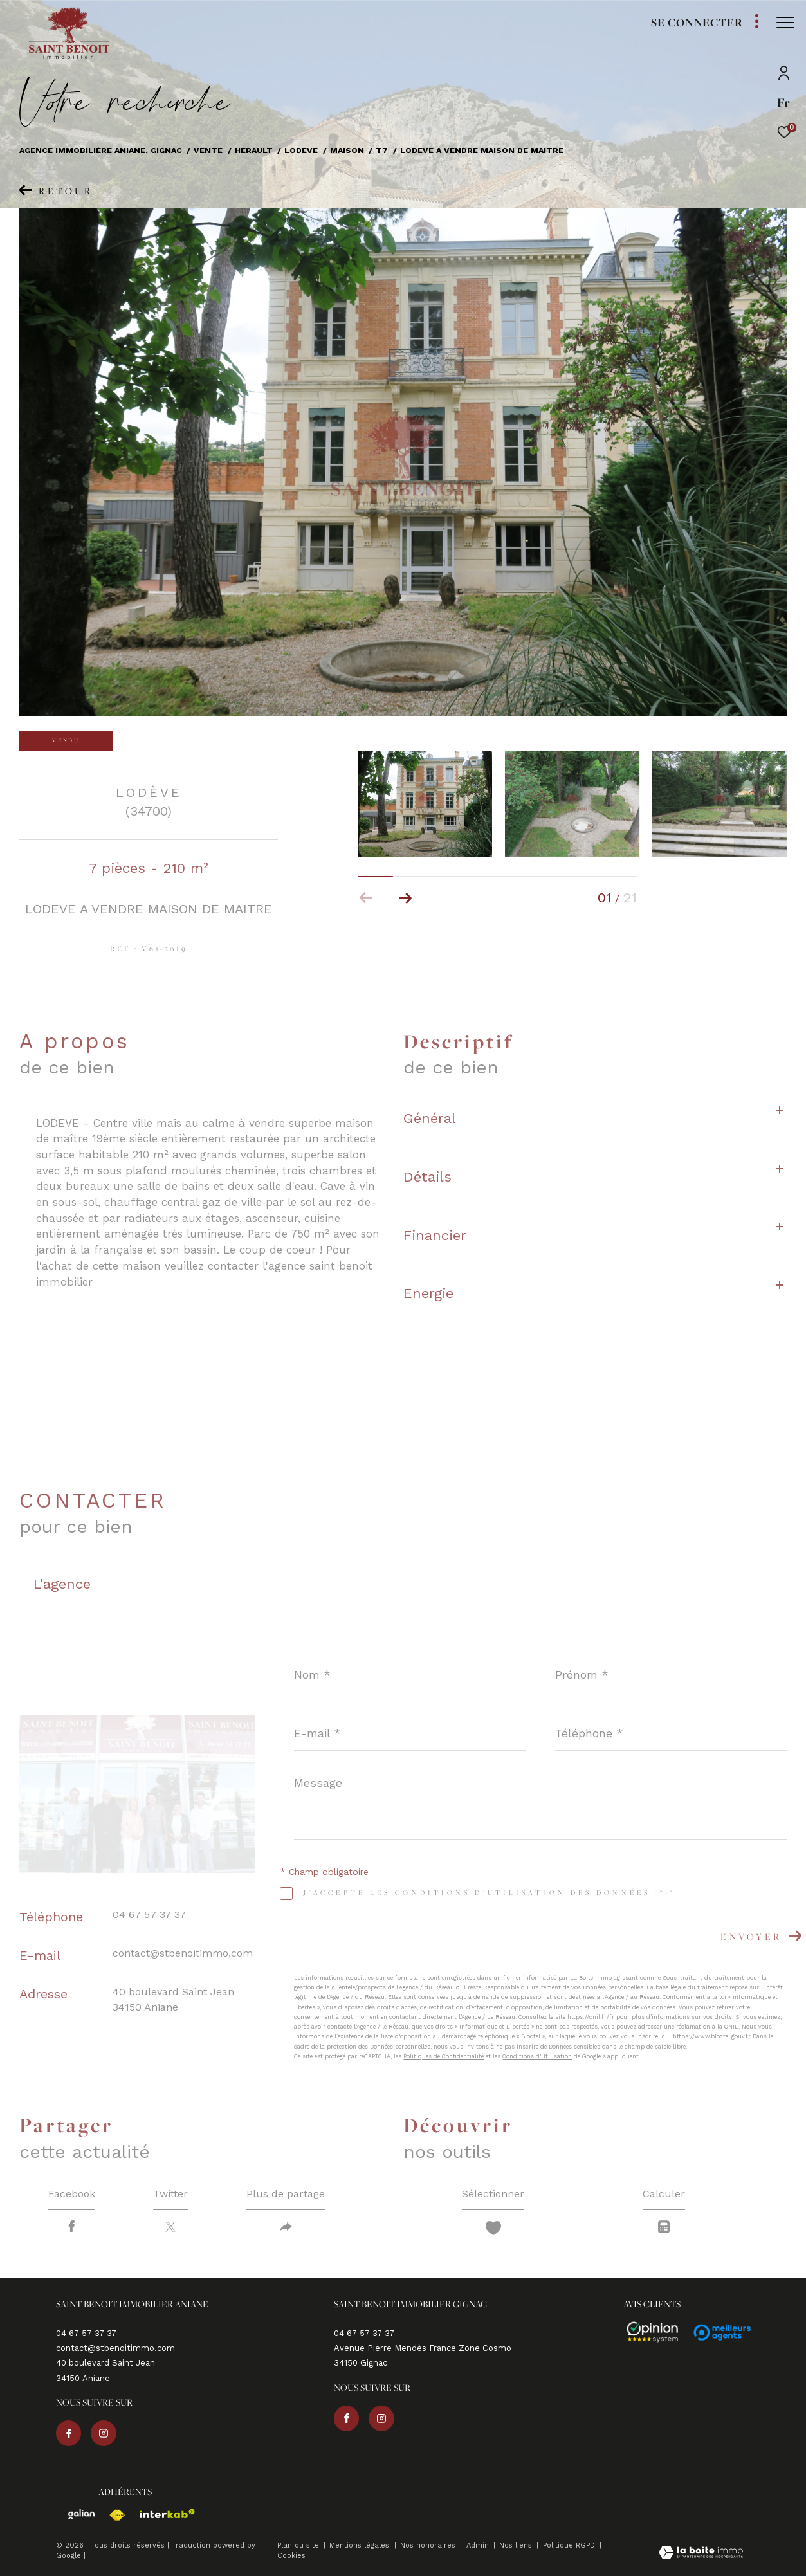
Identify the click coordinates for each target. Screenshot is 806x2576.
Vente (208, 150)
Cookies (291, 2556)
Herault (254, 150)
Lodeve (301, 150)
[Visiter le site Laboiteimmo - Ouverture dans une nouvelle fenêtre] (701, 2554)
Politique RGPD (569, 2545)
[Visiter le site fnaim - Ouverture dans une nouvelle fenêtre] (111, 2515)
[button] (405, 898)
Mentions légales (360, 2545)
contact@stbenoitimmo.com (183, 1953)
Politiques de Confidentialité (443, 2056)
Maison (347, 150)
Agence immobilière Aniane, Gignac (100, 150)
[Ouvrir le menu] (785, 22)
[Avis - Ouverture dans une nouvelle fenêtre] (646, 2332)
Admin (478, 2545)
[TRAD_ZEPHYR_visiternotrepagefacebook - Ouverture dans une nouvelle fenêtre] (69, 2433)
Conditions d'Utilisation (537, 2056)
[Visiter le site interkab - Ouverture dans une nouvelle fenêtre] (160, 2514)
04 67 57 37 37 (149, 1914)
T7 (382, 150)
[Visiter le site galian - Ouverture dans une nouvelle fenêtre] (75, 2514)
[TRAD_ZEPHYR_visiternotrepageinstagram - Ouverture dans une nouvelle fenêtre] (103, 2433)
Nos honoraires (429, 2545)
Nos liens (517, 2545)
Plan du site (299, 2545)
